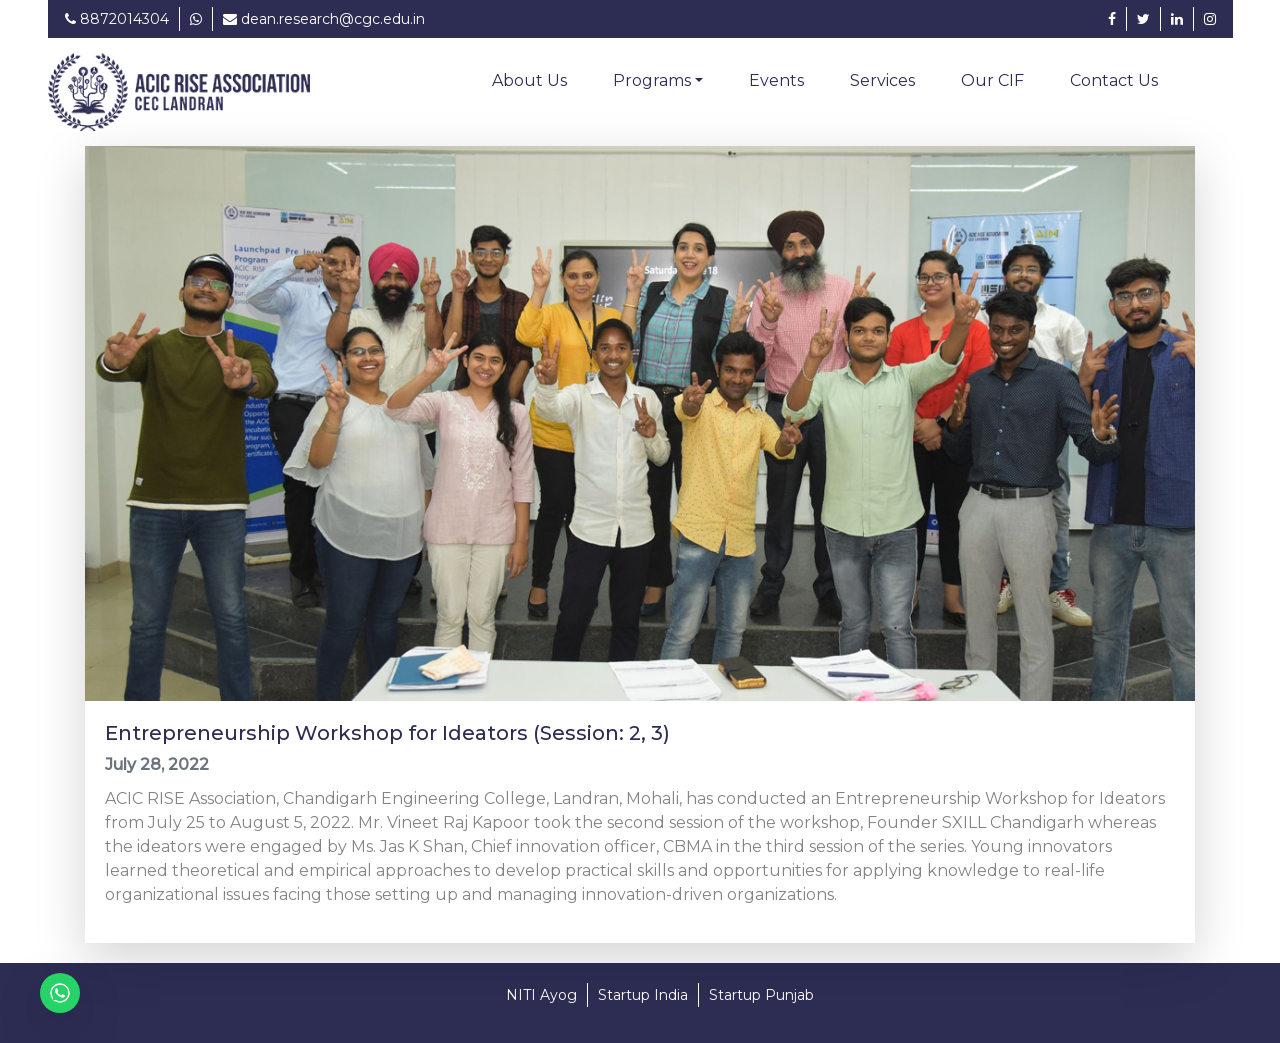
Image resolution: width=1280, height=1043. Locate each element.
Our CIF (992, 80)
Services (882, 80)
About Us (529, 80)
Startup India (643, 995)
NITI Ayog (541, 995)
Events (776, 80)
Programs (652, 80)
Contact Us (1114, 80)
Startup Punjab (761, 995)
